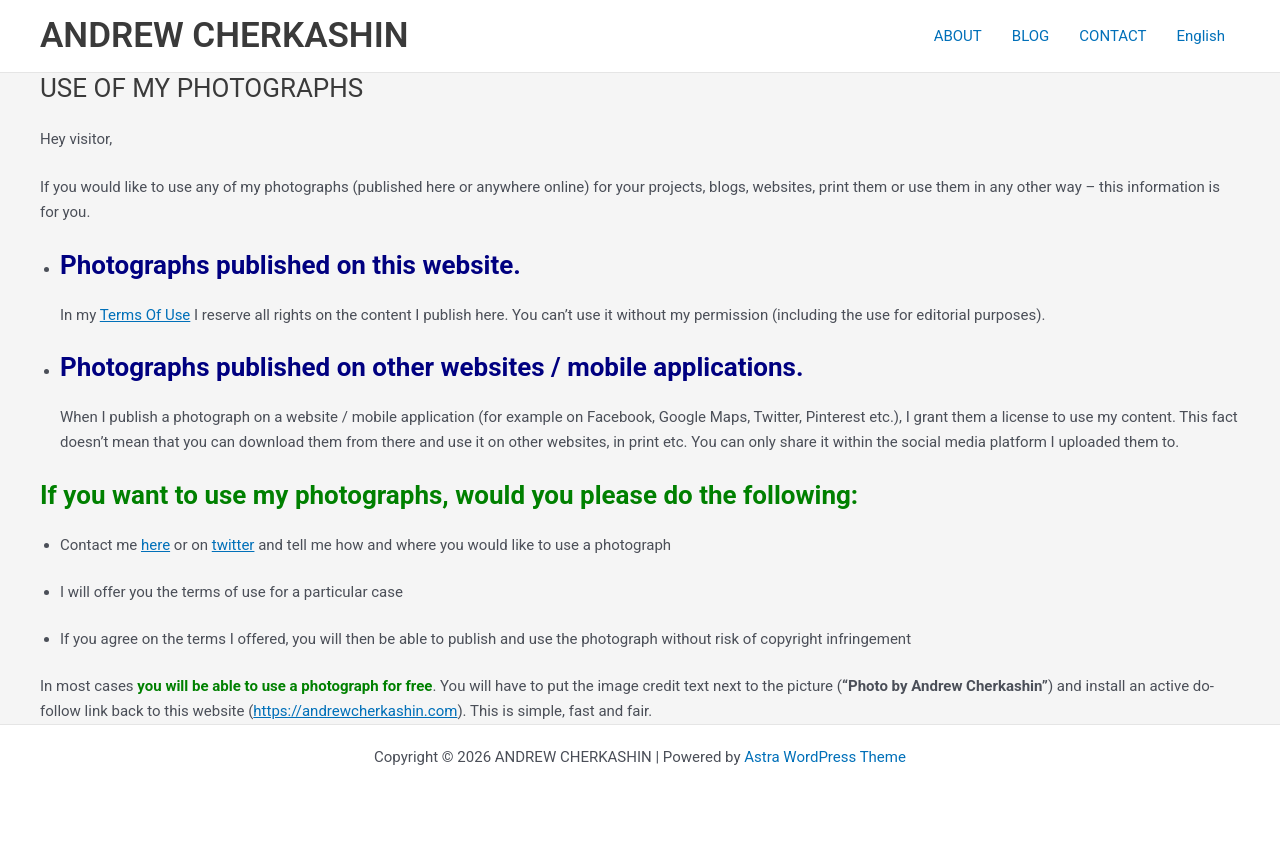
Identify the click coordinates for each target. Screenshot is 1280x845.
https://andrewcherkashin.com (355, 711)
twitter (233, 545)
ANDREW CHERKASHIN (224, 35)
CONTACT (1112, 36)
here (155, 545)
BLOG (1031, 36)
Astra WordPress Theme (825, 757)
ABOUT (958, 36)
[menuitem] (1200, 36)
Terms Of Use (145, 315)
